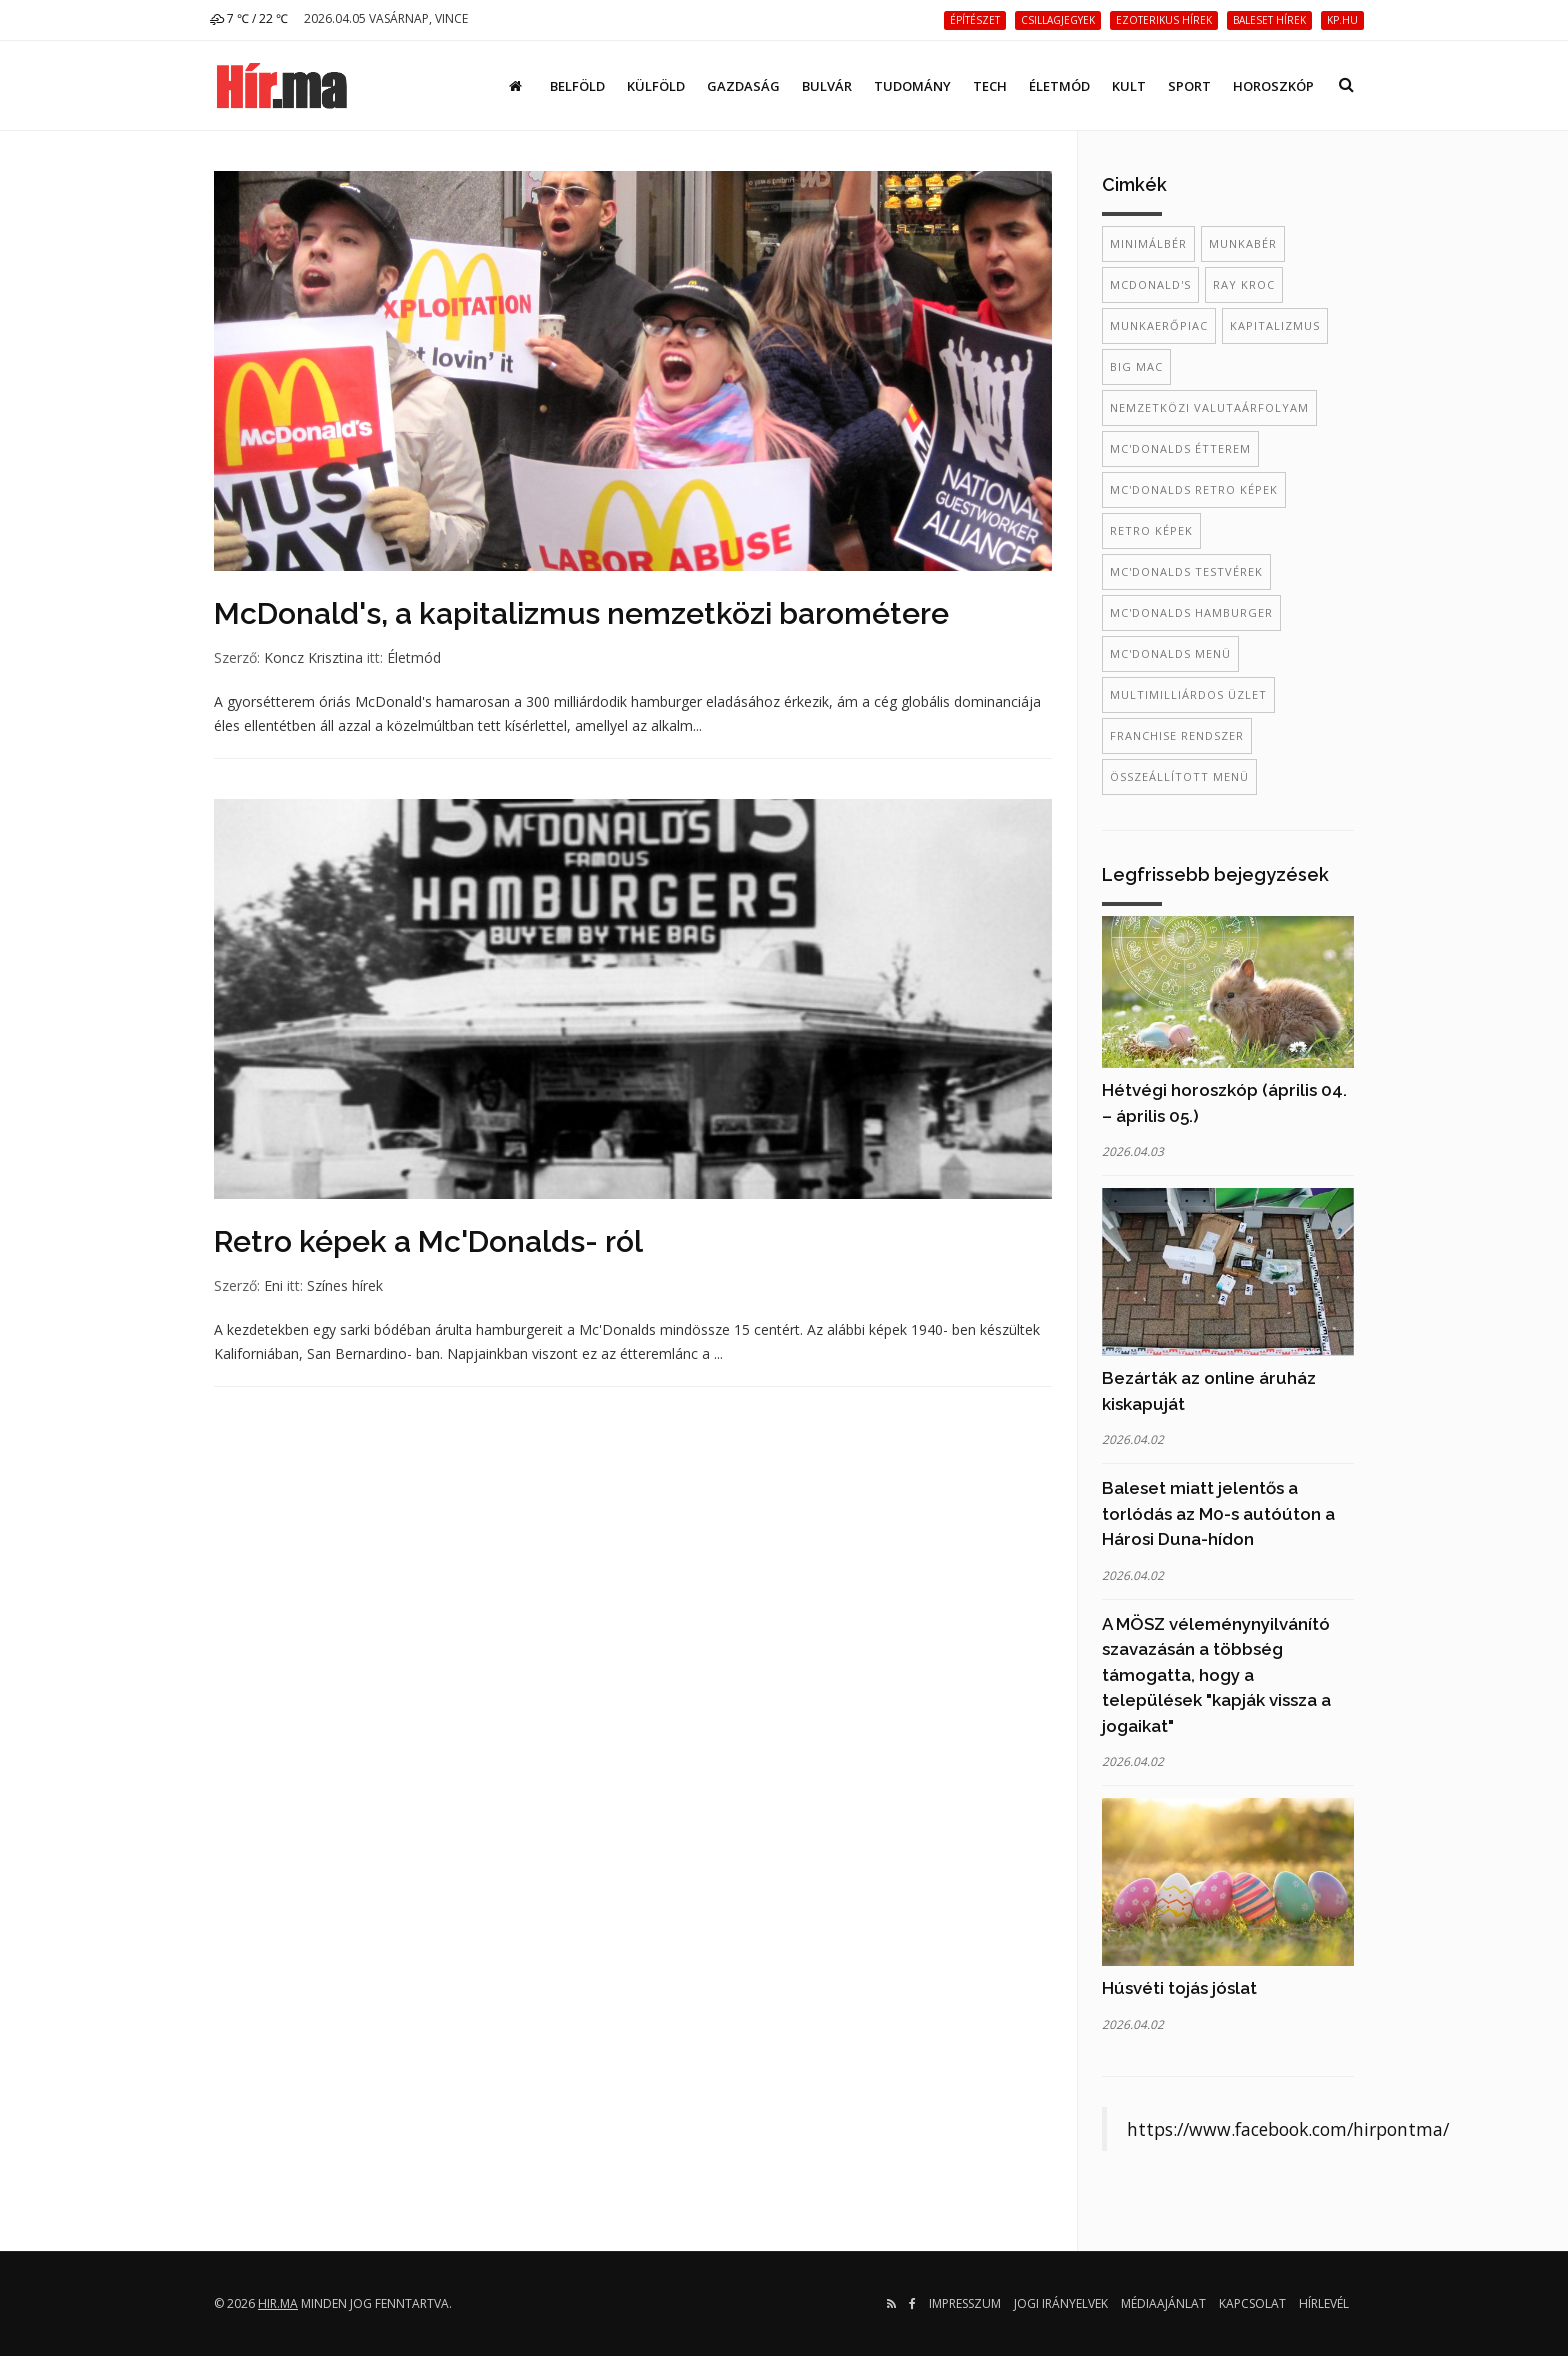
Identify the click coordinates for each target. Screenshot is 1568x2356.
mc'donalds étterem (1180, 448)
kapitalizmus (1275, 325)
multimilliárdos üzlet (1188, 694)
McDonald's (1150, 284)
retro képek (1151, 530)
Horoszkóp (1273, 86)
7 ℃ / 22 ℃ (249, 18)
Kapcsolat (1252, 2303)
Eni (273, 1285)
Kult (1129, 86)
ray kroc (1244, 284)
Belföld (577, 86)
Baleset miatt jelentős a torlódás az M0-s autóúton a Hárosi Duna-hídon (1218, 1513)
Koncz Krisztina (313, 657)
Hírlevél (1324, 2303)
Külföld (656, 86)
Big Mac (1136, 366)
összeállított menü (1179, 776)
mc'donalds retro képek (1194, 489)
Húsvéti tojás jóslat (1179, 1988)
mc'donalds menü (1170, 653)
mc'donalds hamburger (1191, 612)
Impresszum (965, 2303)
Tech (990, 86)
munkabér (1243, 243)
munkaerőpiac (1159, 325)
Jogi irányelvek (1061, 2303)
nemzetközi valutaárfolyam (1209, 407)
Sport (1189, 86)
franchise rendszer (1177, 735)
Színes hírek (345, 1285)
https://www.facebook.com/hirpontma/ (1288, 2129)
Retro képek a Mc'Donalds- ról (428, 1241)
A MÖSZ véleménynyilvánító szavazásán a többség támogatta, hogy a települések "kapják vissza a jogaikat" (1216, 1675)
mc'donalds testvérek (1186, 571)
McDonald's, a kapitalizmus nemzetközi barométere (581, 613)
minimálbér (1148, 243)
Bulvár (827, 86)
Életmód (1059, 86)
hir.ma (278, 2303)
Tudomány (912, 86)
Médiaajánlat (1163, 2303)
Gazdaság (743, 86)
